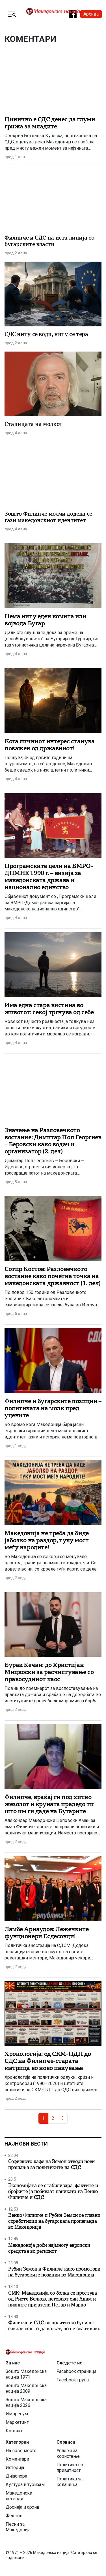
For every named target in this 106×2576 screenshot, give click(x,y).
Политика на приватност (70, 2467)
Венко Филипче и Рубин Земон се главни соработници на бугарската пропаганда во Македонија (54, 2221)
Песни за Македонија (18, 2526)
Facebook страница (76, 2371)
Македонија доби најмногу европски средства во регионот (49, 2248)
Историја (15, 2467)
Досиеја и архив (23, 2507)
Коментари (17, 2459)
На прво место (21, 2450)
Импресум (17, 2413)
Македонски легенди (19, 2495)
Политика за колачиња (70, 2481)
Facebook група (73, 2380)
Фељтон (14, 2515)
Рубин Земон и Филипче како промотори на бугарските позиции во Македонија (54, 2272)
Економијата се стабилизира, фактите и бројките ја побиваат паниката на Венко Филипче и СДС (53, 2191)
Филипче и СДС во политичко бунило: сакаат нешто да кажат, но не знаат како (54, 2326)
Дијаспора (16, 2476)
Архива (91, 14)
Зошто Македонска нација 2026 (26, 2402)
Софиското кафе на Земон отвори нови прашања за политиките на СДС (51, 2164)
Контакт (14, 2430)
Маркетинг (17, 2422)
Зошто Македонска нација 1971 (26, 2374)
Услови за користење (68, 2453)
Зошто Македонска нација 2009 (26, 2388)
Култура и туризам (25, 2484)
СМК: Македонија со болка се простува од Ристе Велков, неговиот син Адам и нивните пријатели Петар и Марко (52, 2299)
